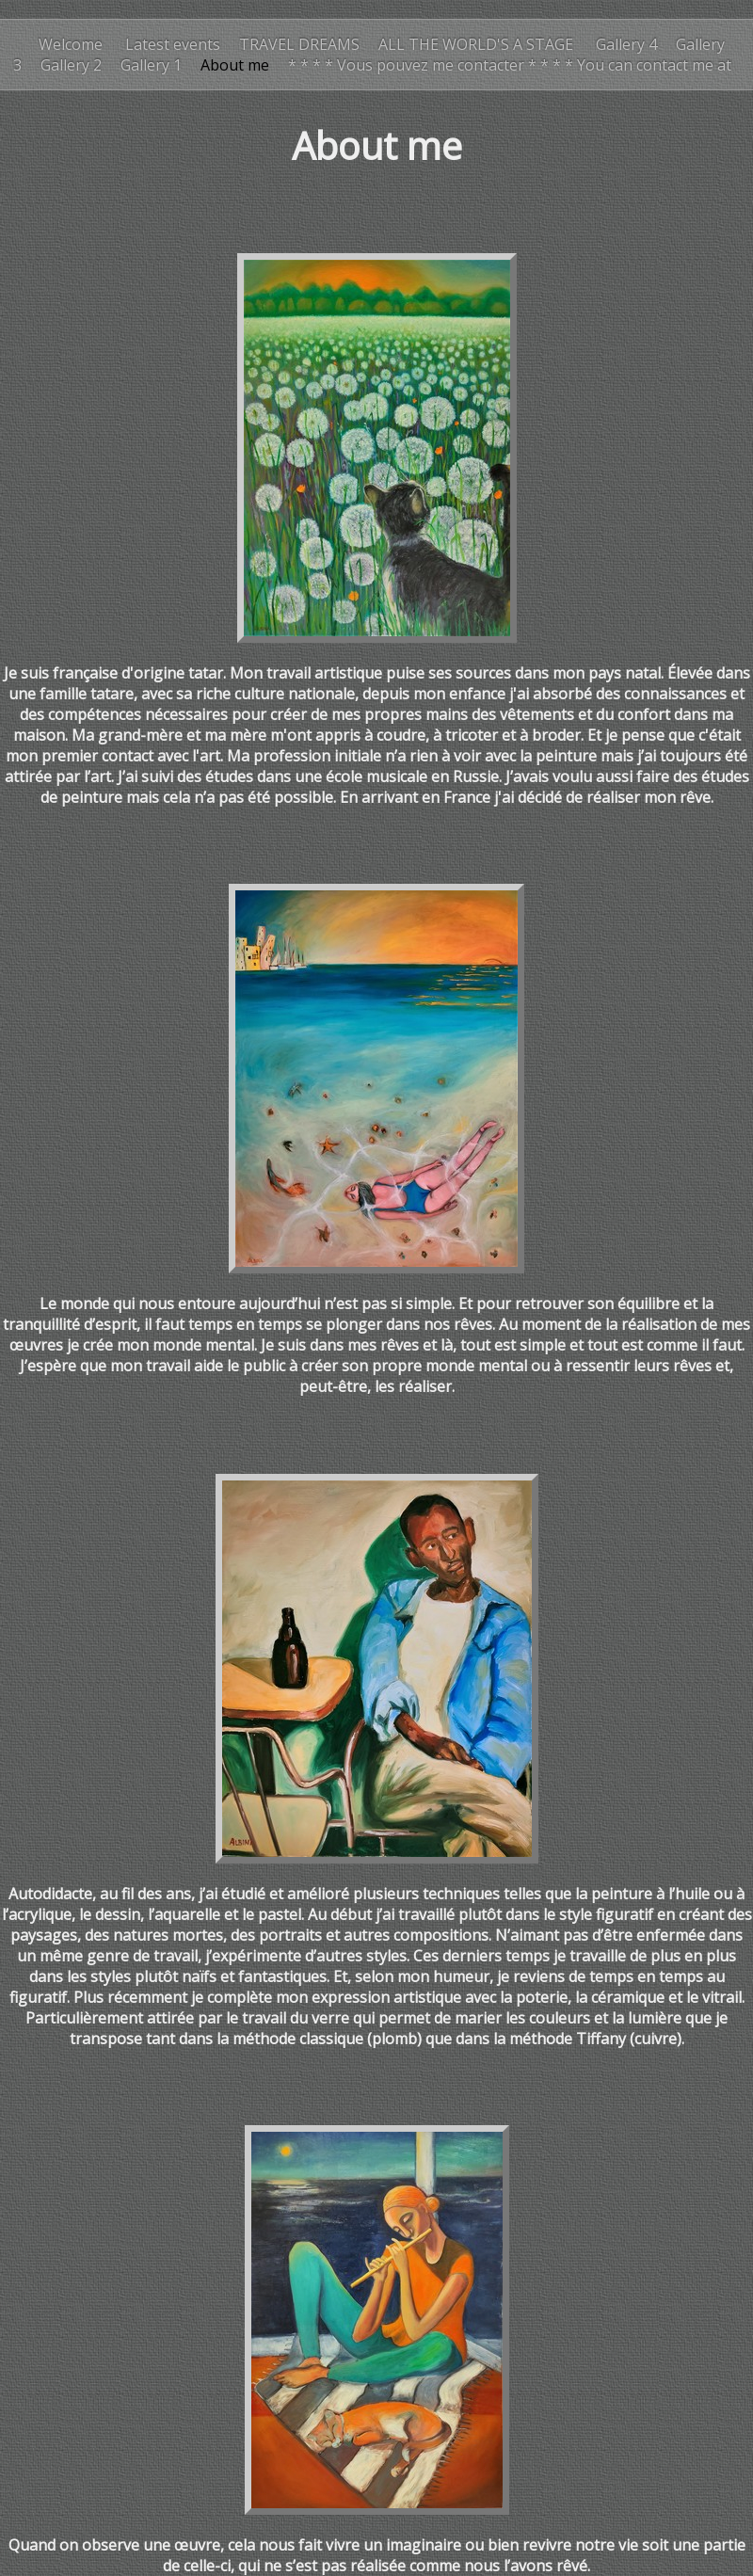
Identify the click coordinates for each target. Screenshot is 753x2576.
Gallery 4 (626, 44)
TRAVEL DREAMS (299, 44)
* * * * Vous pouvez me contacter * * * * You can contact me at (509, 65)
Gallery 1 (151, 65)
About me (234, 65)
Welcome (71, 44)
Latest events (170, 44)
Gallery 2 (71, 65)
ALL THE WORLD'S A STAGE (477, 44)
